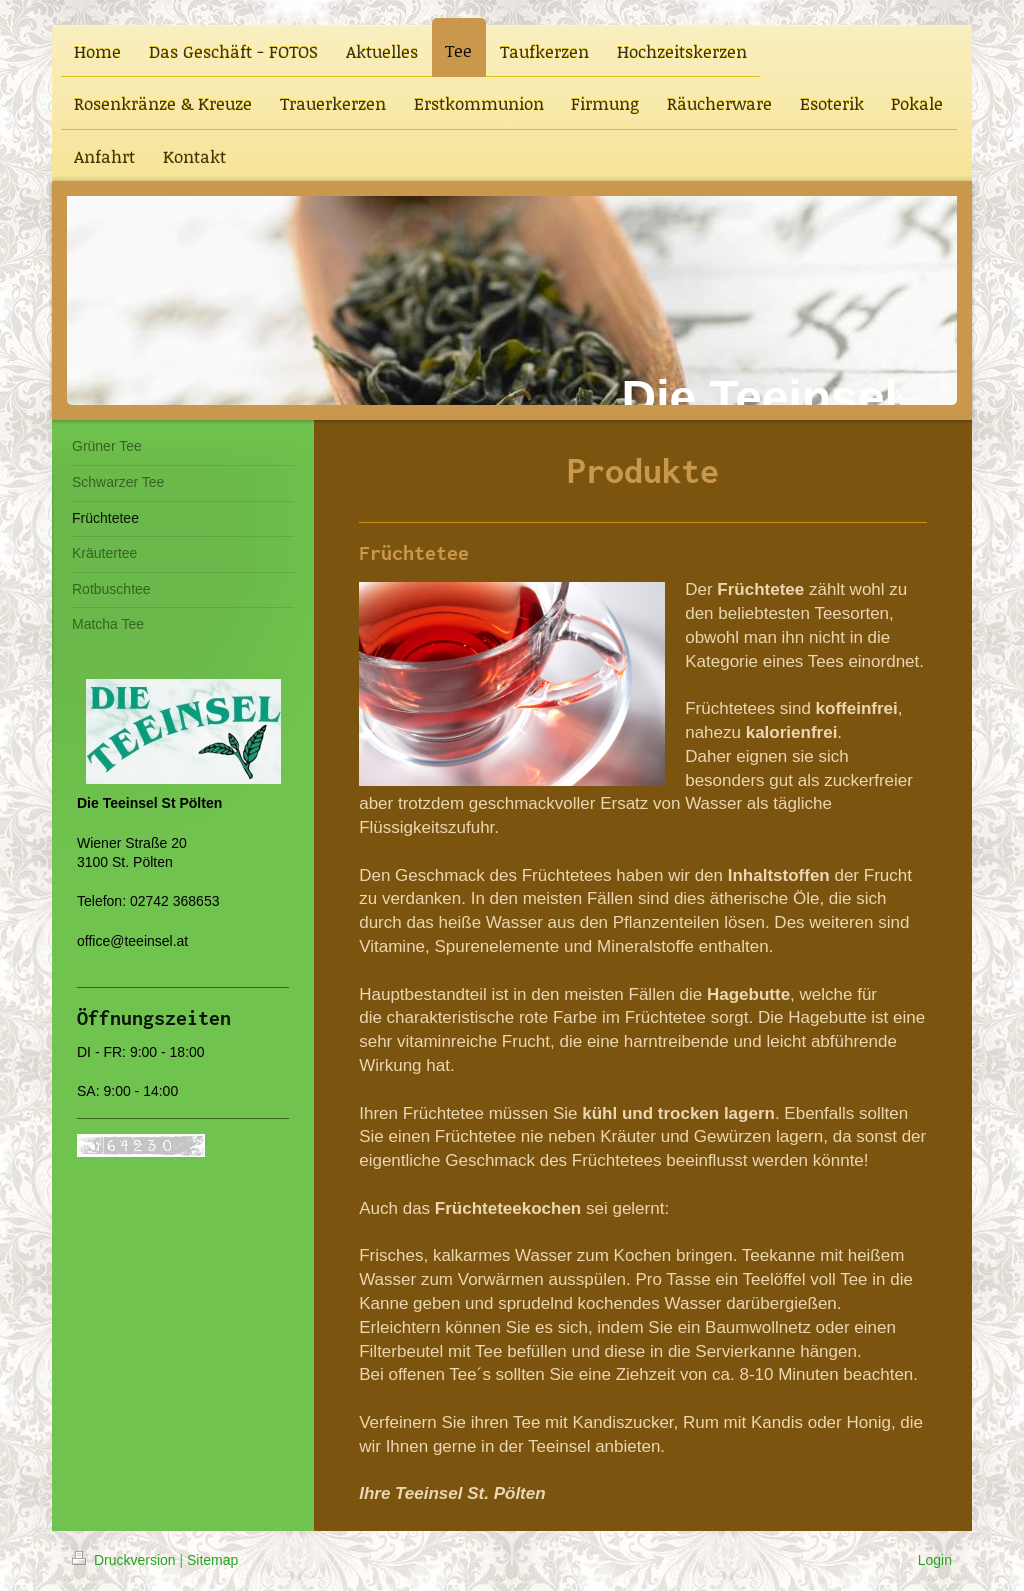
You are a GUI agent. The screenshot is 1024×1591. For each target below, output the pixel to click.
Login (935, 1560)
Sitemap (212, 1560)
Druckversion (125, 1560)
